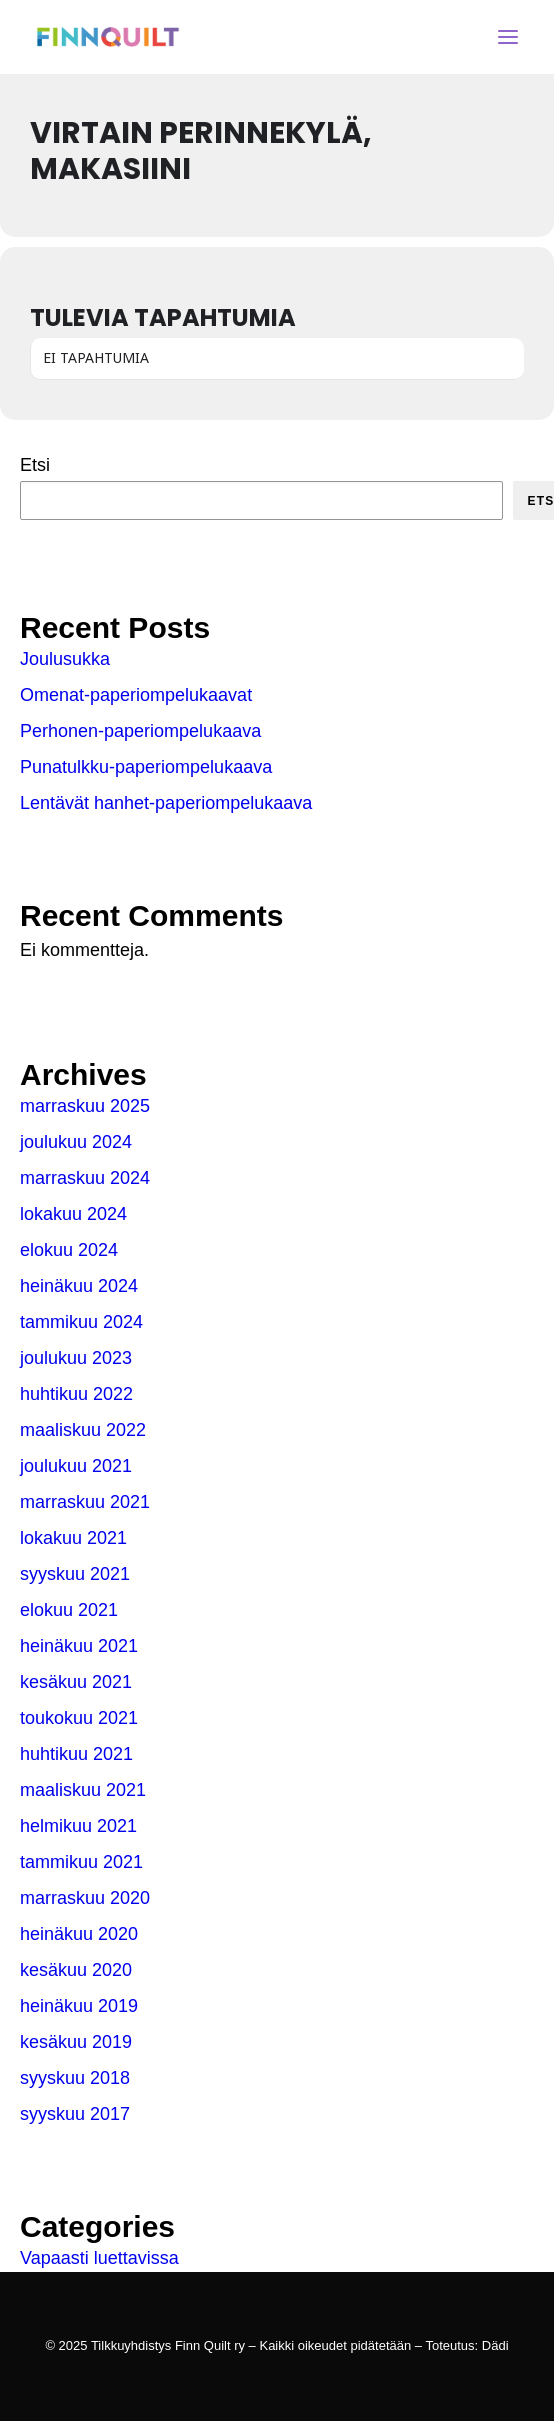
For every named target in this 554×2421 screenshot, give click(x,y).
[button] (508, 37)
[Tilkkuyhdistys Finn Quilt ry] (108, 37)
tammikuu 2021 (81, 1862)
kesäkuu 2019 (76, 2042)
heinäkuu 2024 (79, 1286)
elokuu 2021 (69, 1610)
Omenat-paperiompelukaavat (136, 695)
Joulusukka (65, 659)
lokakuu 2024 (73, 1214)
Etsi (35, 465)
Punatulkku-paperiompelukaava (146, 767)
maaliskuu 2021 (83, 1790)
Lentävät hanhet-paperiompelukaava (166, 803)
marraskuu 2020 (85, 1898)
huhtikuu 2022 (76, 1394)
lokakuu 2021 (73, 1538)
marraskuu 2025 (85, 1106)
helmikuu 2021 (78, 1826)
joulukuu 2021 (76, 1466)
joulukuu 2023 (76, 1358)
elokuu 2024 (69, 1250)
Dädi (495, 2345)
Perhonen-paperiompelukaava (140, 731)
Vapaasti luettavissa (99, 2258)
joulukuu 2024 (76, 1142)
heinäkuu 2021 (79, 1646)
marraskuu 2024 (85, 1178)
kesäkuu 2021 (76, 1682)
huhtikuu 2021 (76, 1754)
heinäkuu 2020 (79, 1934)
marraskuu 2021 (85, 1502)
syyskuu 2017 (75, 2114)
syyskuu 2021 (75, 1574)
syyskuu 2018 (75, 2078)
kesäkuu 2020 (76, 1970)
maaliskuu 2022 (83, 1430)
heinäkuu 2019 (79, 2006)
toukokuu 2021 (79, 1718)
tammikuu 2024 (81, 1322)
